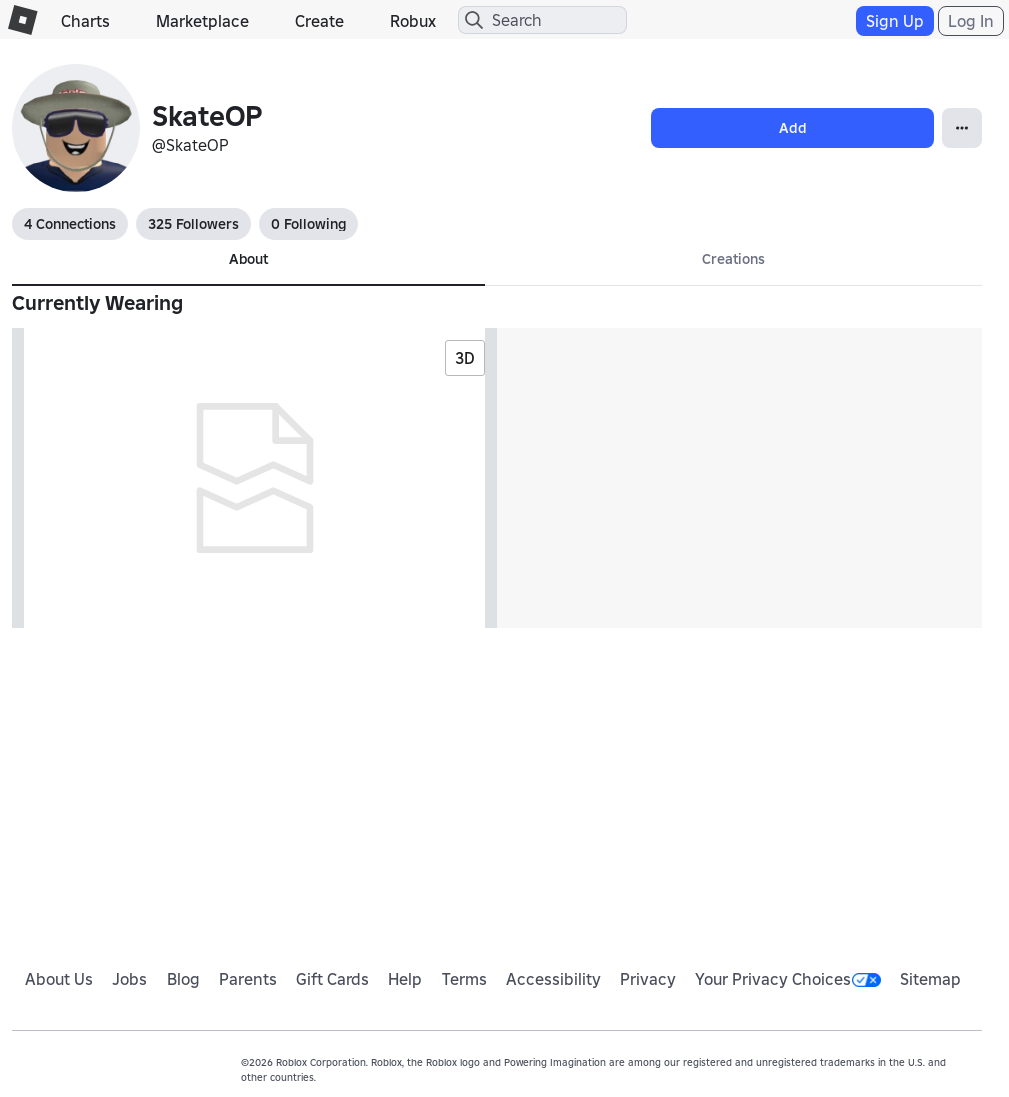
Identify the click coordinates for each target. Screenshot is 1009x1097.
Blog (183, 979)
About (248, 259)
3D (465, 358)
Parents (248, 979)
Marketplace (202, 21)
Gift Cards (332, 979)
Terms (464, 979)
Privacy (648, 979)
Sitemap (930, 979)
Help (405, 979)
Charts (85, 21)
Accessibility (553, 979)
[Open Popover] (962, 128)
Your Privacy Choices (788, 979)
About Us (59, 979)
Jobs (129, 979)
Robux (413, 21)
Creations (733, 259)
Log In (971, 21)
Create (319, 21)
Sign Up (895, 21)
